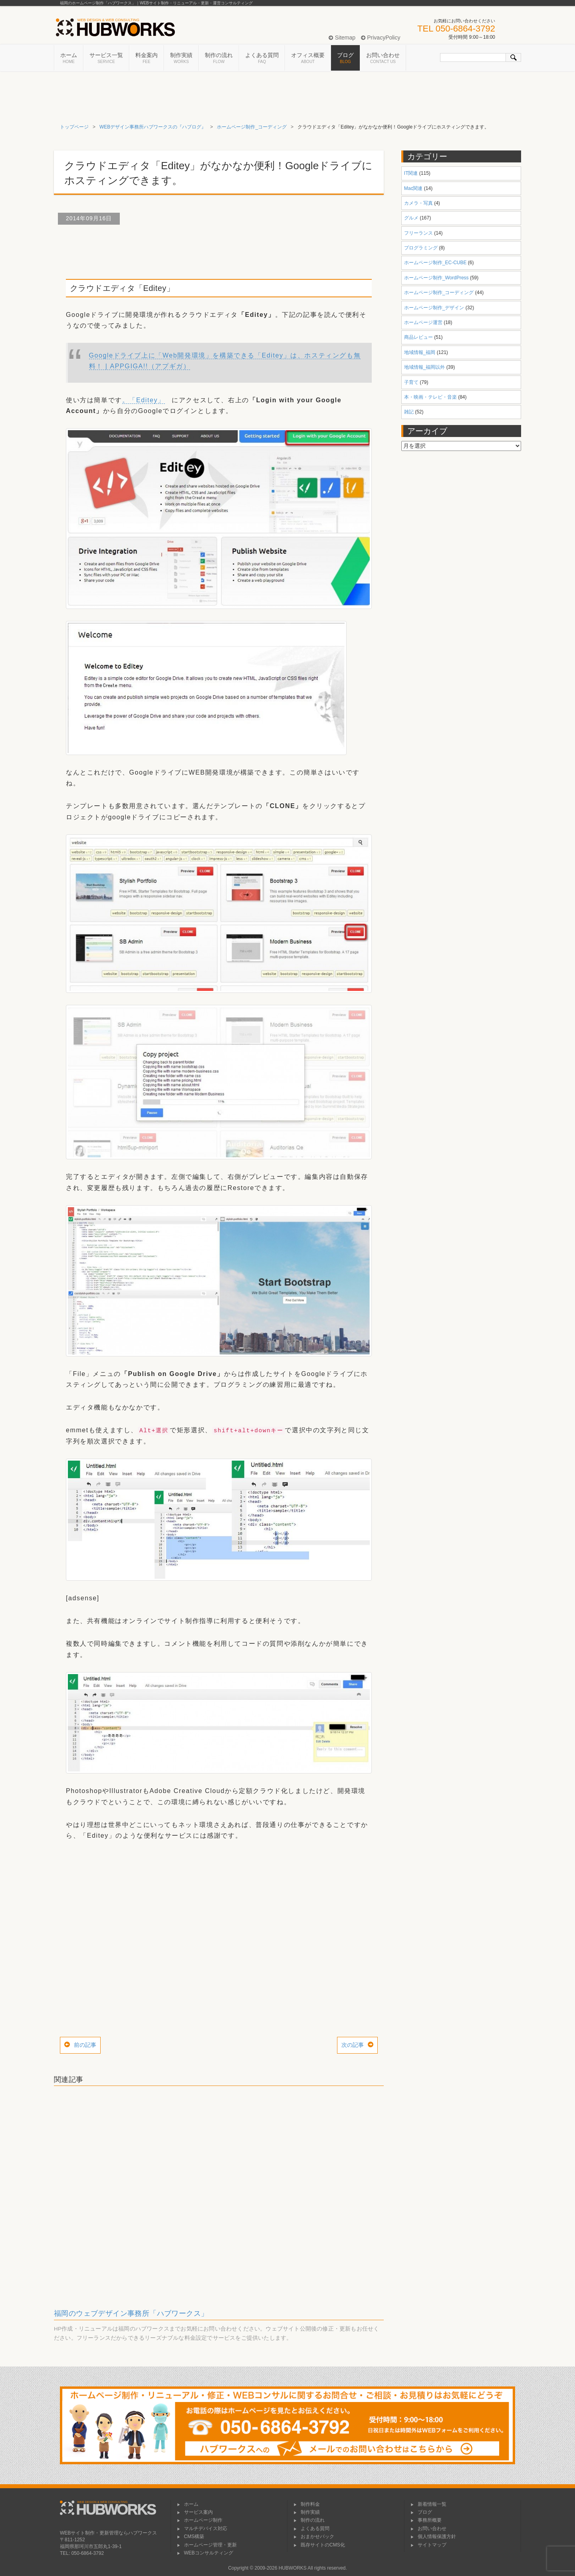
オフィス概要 (308, 58)
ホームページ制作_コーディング (252, 127)
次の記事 (352, 2045)
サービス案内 (195, 2512)
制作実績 (181, 58)
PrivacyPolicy (381, 37)
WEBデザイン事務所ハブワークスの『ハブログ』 (152, 127)
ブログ (345, 58)
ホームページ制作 (199, 2520)
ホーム (68, 58)
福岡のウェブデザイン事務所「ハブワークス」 (131, 2313)
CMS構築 (190, 2536)
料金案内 (146, 58)
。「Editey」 (143, 400)
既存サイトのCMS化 (319, 2545)
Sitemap (342, 37)
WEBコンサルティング (205, 2553)
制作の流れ (219, 58)
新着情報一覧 (428, 2504)
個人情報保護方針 (433, 2536)
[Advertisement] (218, 251)
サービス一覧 (106, 58)
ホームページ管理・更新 (207, 2545)
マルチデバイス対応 (202, 2528)
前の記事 (85, 2045)
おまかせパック (313, 2536)
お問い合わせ (383, 58)
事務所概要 (426, 2520)
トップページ (74, 127)
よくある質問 (262, 58)
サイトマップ (428, 2545)
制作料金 (306, 2504)
